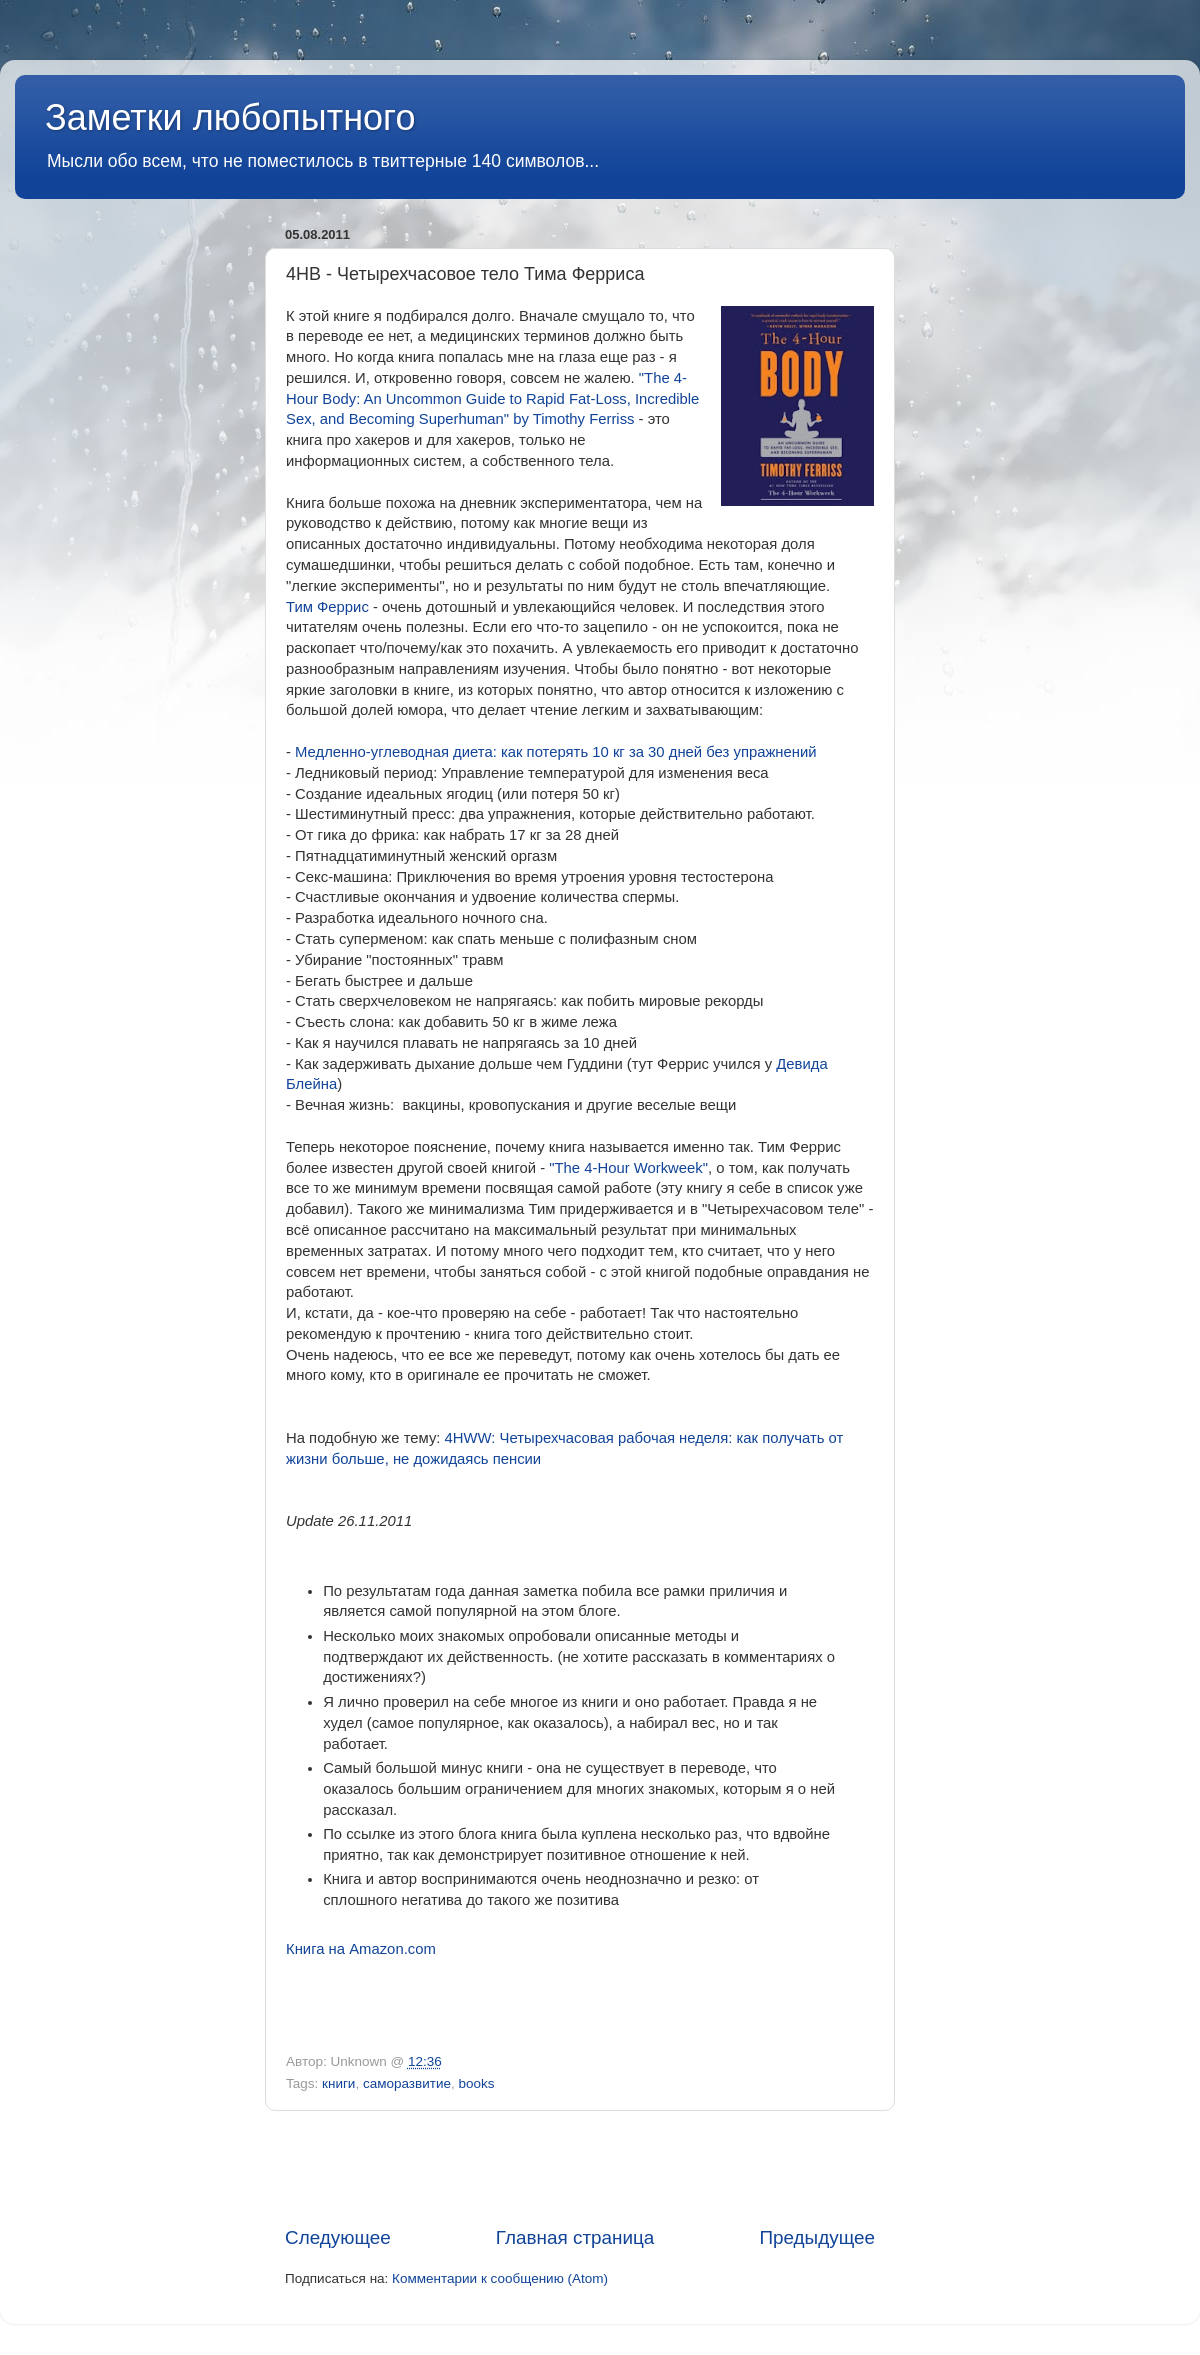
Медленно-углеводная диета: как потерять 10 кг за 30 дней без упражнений (556, 752)
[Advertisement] (580, 2168)
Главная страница (575, 2237)
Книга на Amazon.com (361, 1949)
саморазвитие (407, 2083)
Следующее (338, 2237)
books (476, 2083)
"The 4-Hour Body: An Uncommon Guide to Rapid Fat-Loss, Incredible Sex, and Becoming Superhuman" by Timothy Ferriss (492, 399)
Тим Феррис (327, 607)
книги (338, 2083)
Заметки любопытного (230, 117)
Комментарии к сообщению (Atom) (500, 2278)
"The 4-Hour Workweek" (628, 1168)
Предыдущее (817, 2237)
